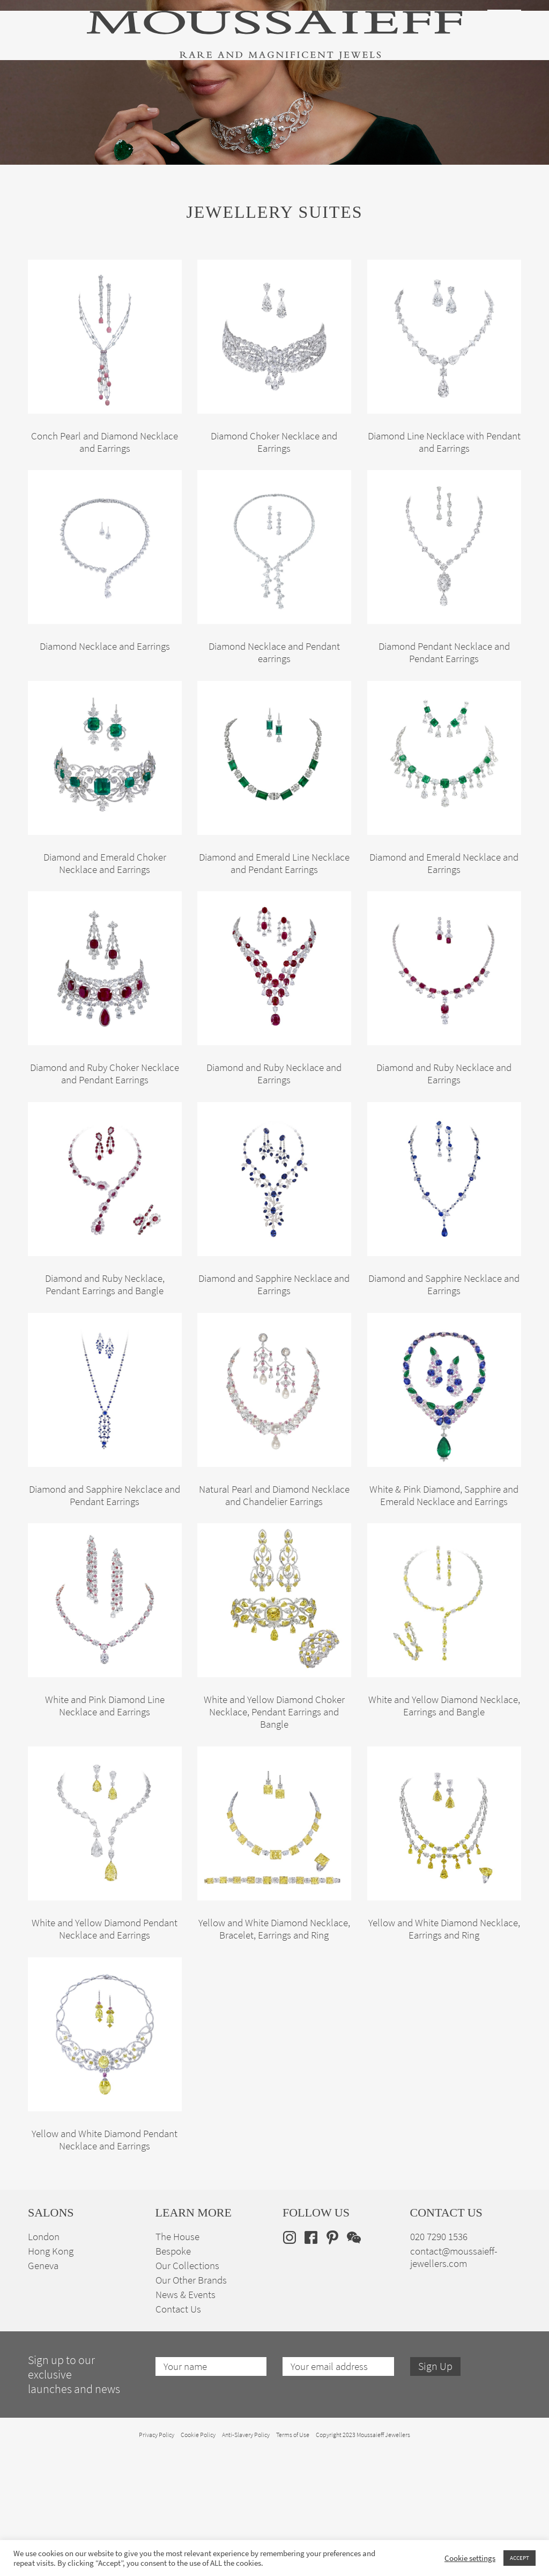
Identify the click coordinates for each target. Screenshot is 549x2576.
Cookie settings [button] (469, 2558)
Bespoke (173, 2375)
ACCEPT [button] (519, 2558)
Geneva (43, 2389)
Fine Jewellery (116, 102)
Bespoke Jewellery (374, 102)
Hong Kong (50, 2375)
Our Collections (187, 2389)
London (44, 2360)
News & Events (185, 2418)
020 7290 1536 (439, 2360)
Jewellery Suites (181, 102)
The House (437, 102)
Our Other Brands (191, 2404)
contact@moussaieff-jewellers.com (454, 2381)
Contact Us (178, 2433)
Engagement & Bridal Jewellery (275, 102)
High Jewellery (53, 102)
